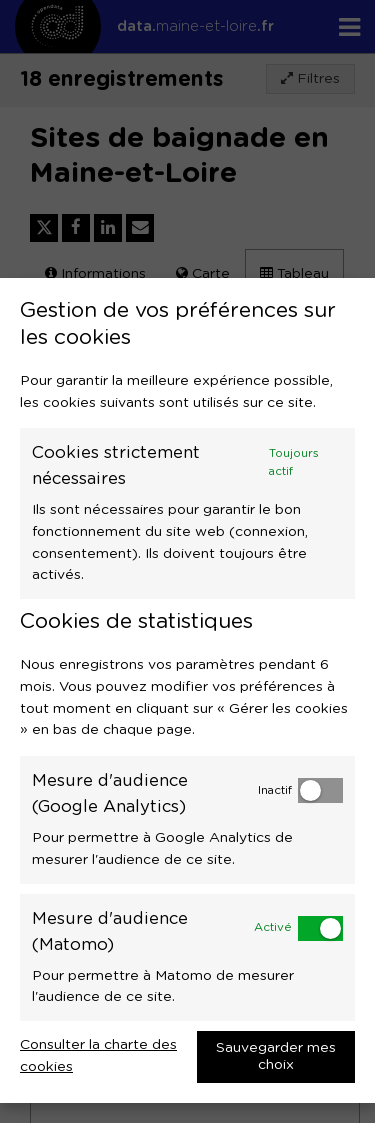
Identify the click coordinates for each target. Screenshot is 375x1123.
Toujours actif (294, 462)
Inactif (275, 790)
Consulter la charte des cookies (98, 1056)
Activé (273, 927)
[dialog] (187, 690)
